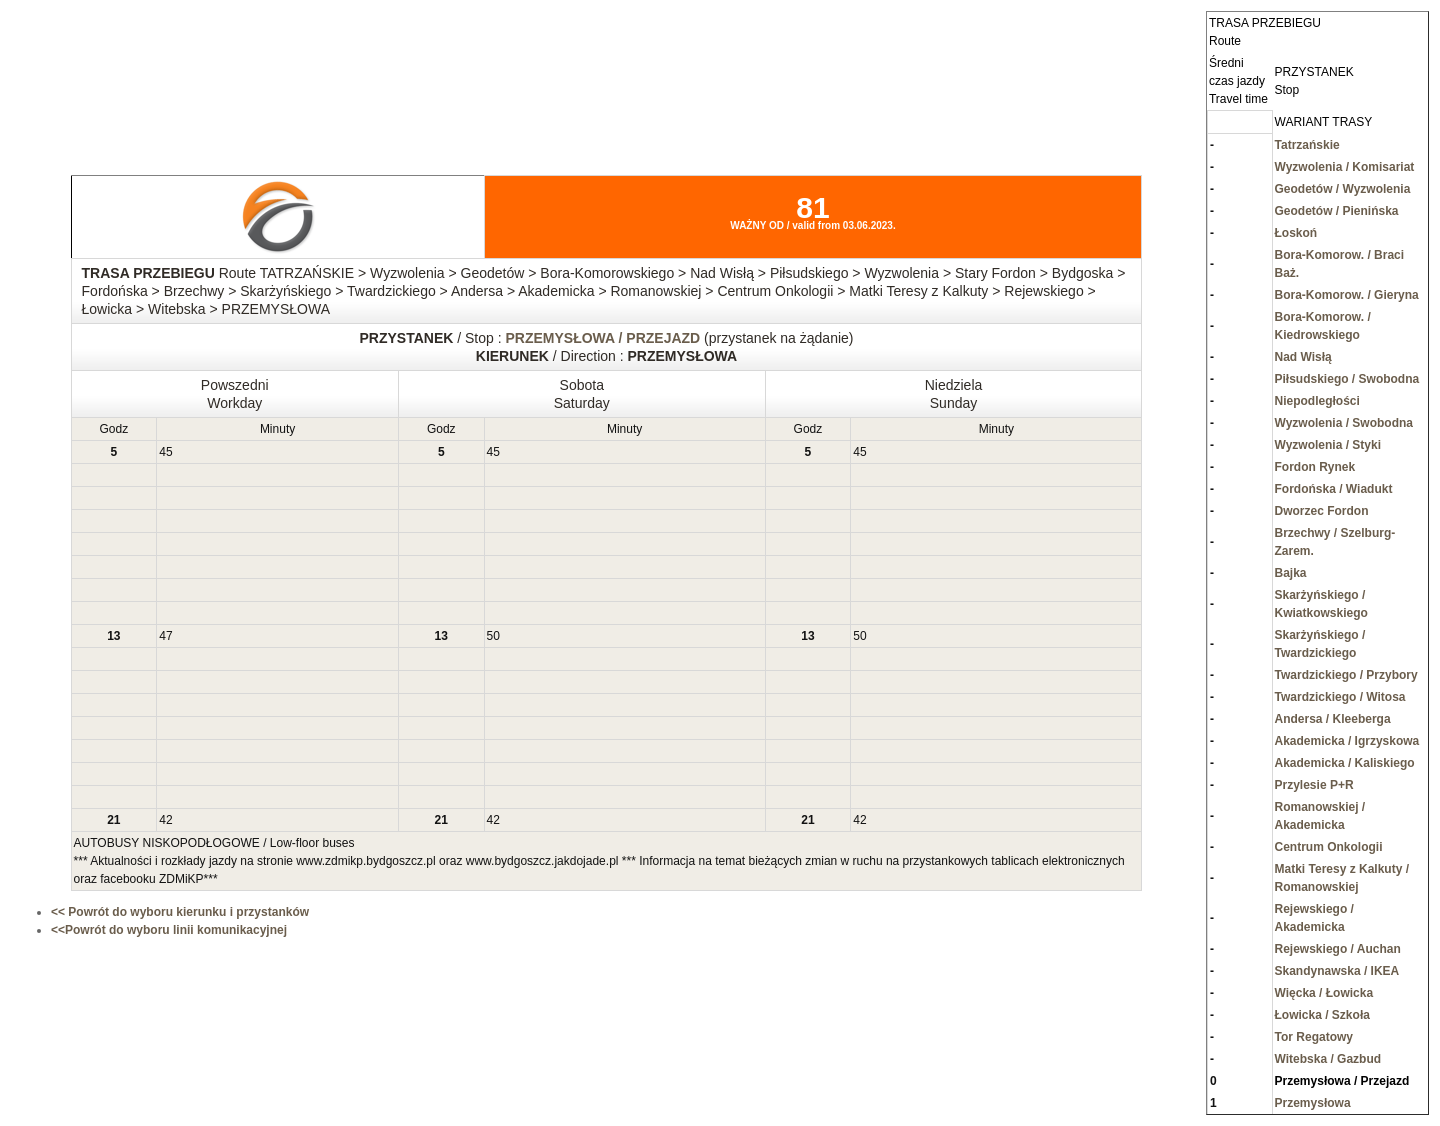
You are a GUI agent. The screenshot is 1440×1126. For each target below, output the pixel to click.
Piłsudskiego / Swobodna (1347, 379)
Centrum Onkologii (1329, 847)
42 (165, 820)
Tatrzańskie (1307, 145)
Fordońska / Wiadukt (1334, 489)
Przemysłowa (1313, 1103)
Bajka (1291, 573)
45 (165, 452)
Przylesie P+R (1314, 785)
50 (493, 636)
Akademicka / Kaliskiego (1345, 763)
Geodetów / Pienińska (1337, 211)
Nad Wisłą (1303, 357)
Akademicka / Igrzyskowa (1347, 741)
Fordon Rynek (1315, 467)
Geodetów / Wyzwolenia (1343, 189)
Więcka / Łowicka (1324, 993)
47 (165, 636)
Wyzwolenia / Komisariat (1345, 167)
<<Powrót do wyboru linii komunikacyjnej (169, 930)
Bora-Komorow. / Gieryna (1347, 295)
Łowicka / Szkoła (1322, 1015)
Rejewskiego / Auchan (1338, 949)
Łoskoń (1296, 233)
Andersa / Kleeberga (1333, 719)
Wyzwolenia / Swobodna (1344, 423)
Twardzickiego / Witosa (1340, 697)
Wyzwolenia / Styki (1328, 445)
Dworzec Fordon (1322, 511)
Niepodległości (1317, 401)
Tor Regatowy (1314, 1037)
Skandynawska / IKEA (1337, 971)
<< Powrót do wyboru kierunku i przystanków (180, 912)
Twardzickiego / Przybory (1346, 675)
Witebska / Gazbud (1328, 1059)
